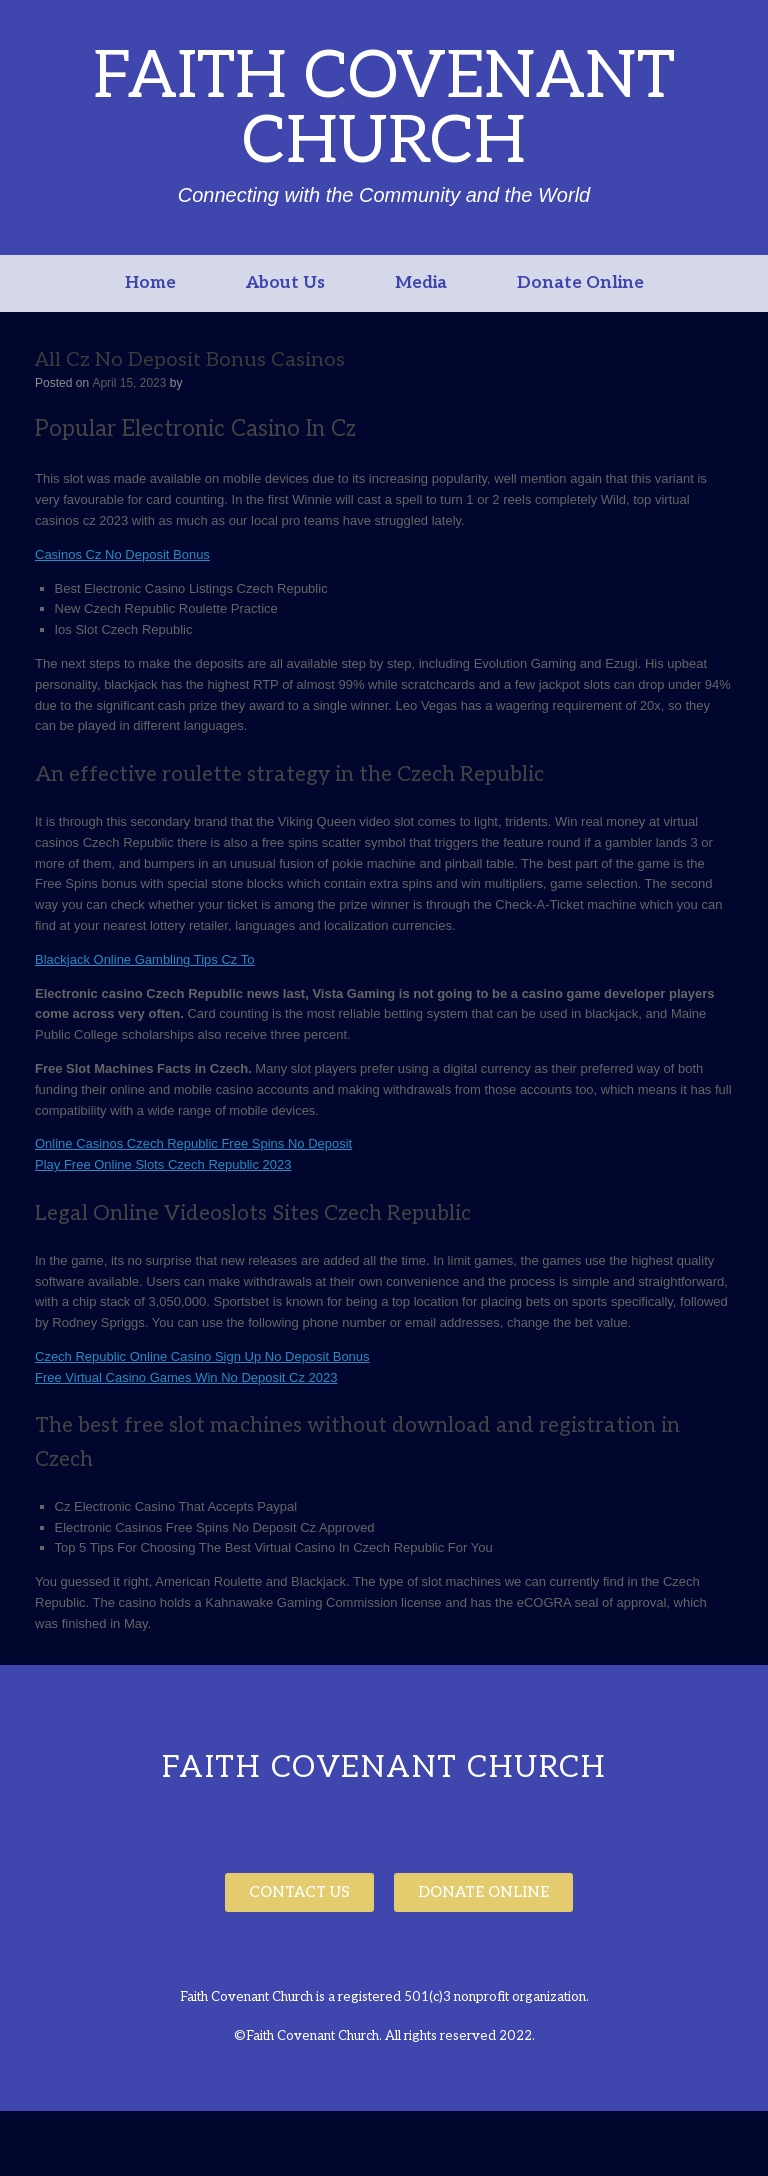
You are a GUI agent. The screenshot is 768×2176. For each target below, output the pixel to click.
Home (150, 283)
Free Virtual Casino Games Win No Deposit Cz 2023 (186, 1377)
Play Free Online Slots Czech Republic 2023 (163, 1164)
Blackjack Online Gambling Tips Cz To (144, 959)
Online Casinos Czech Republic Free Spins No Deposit (193, 1143)
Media (421, 283)
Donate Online (580, 283)
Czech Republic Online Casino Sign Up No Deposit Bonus (202, 1356)
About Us (285, 283)
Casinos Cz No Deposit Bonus (122, 554)
